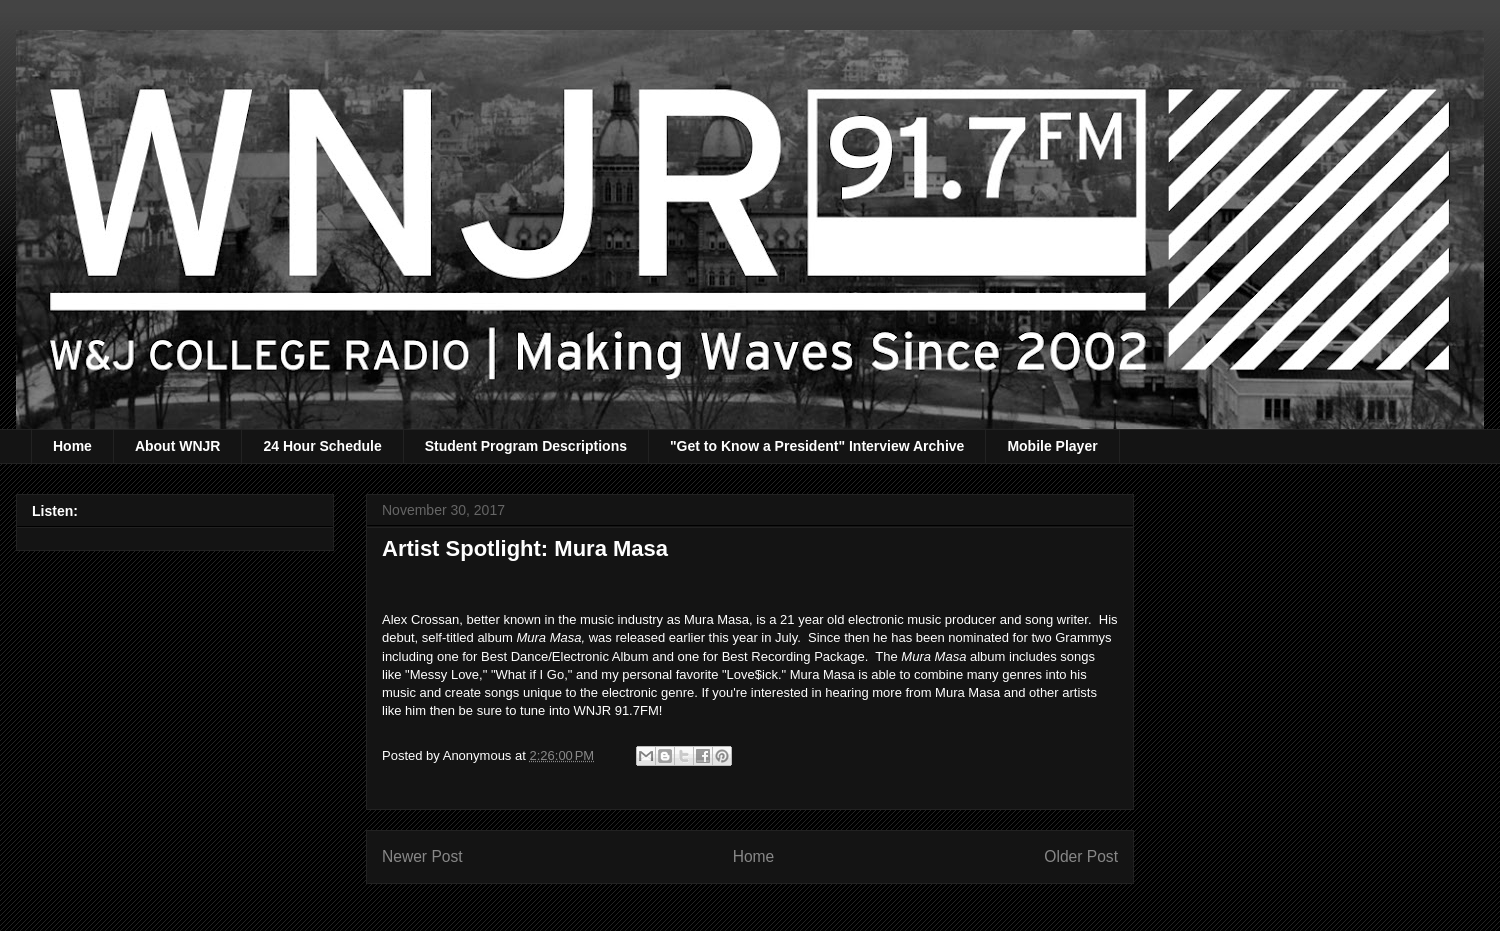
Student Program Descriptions (526, 446)
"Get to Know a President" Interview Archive (817, 446)
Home (72, 446)
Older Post (1081, 856)
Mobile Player (1052, 446)
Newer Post (422, 856)
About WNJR (178, 446)
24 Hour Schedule (322, 446)
